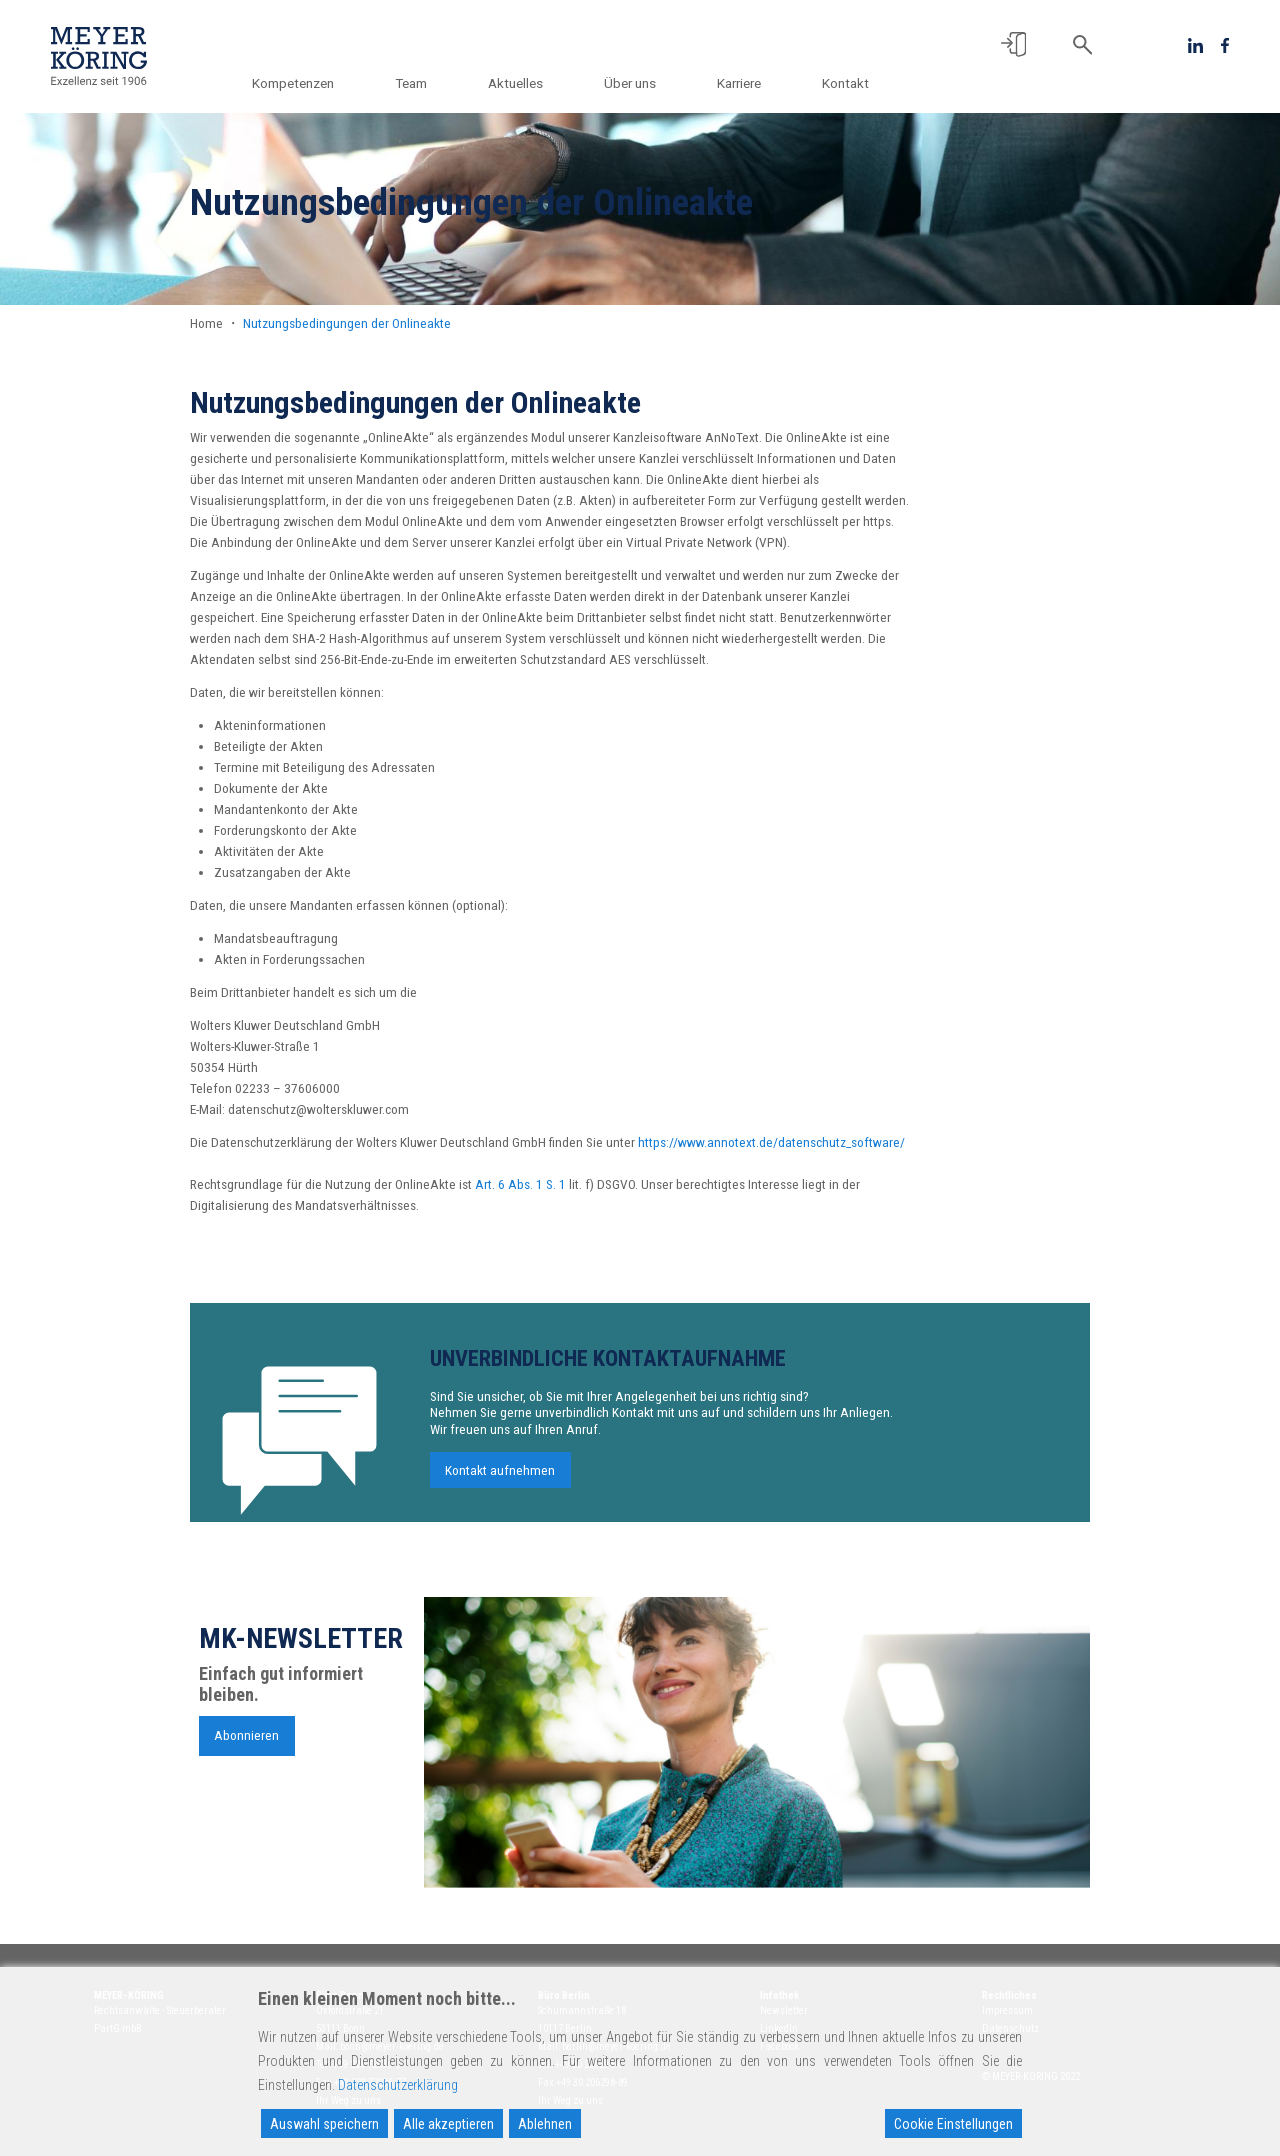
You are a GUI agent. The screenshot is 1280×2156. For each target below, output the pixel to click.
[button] (1013, 44)
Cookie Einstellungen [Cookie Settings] (953, 2124)
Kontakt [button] (845, 83)
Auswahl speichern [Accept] (324, 2124)
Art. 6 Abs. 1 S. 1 (520, 1184)
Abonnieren (246, 1745)
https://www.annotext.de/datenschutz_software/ (771, 1142)
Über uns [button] (635, 83)
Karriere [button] (741, 83)
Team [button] (421, 83)
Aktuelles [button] (522, 83)
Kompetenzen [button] (305, 83)
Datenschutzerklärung (398, 2085)
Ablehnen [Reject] (545, 2124)
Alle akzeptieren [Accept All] (448, 2124)
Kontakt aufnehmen (500, 1479)
